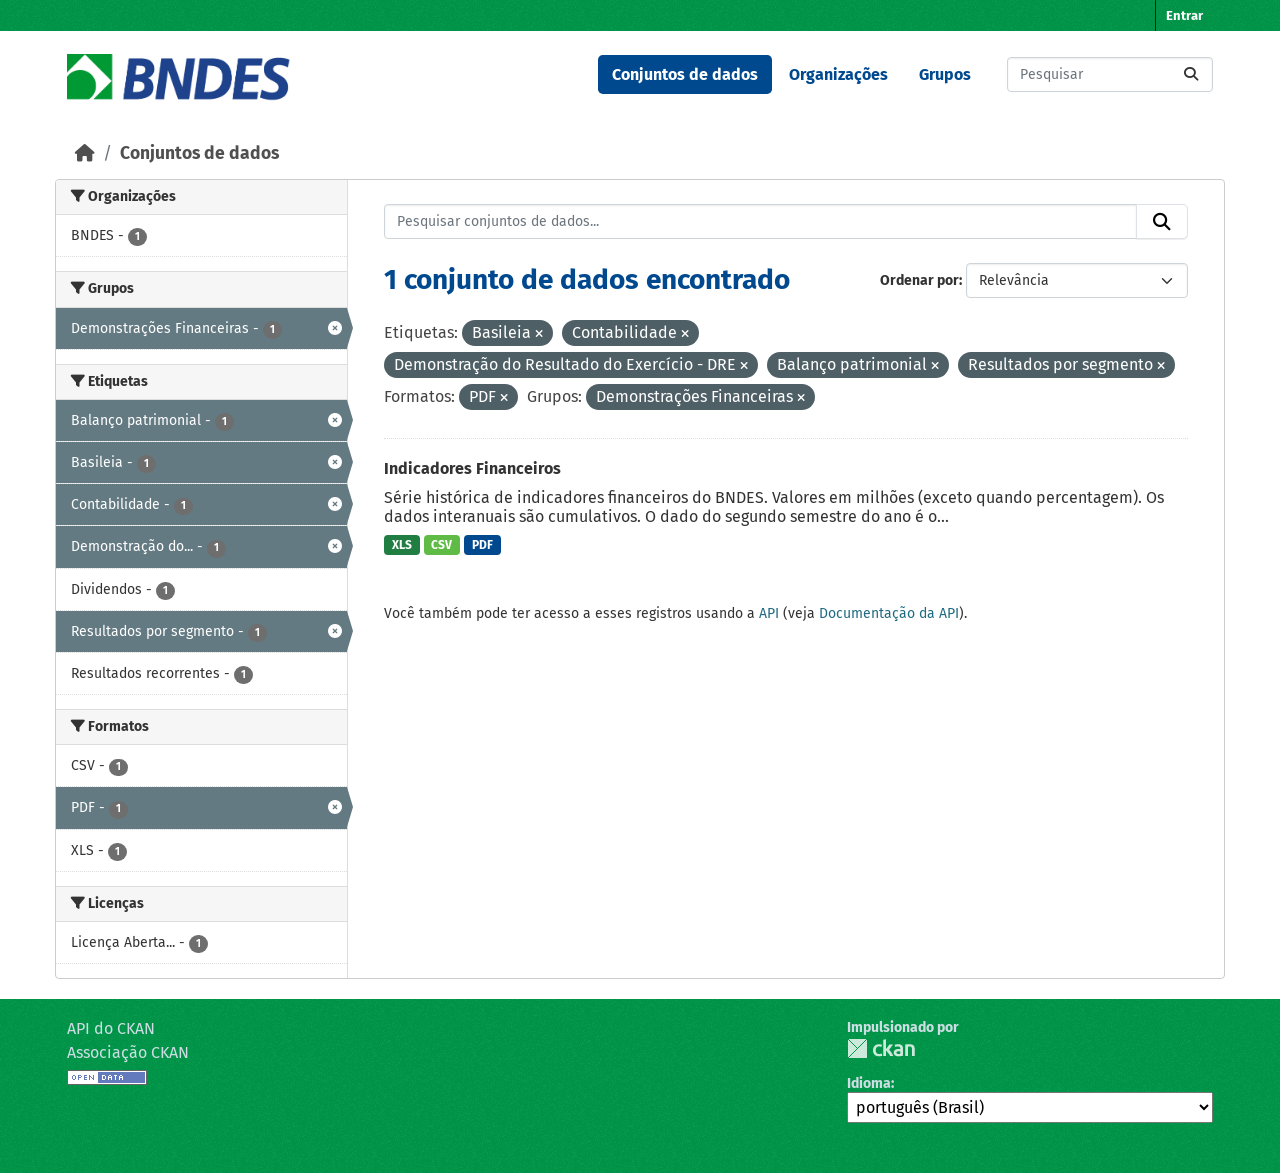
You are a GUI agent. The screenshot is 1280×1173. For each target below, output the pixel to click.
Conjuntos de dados (685, 74)
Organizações (838, 74)
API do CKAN (111, 1028)
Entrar (1184, 15)
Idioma (869, 1083)
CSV (441, 545)
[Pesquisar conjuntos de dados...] (1110, 74)
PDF (482, 545)
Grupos (945, 74)
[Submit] (1191, 74)
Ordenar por (919, 280)
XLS (402, 545)
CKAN (881, 1048)
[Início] (85, 153)
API (769, 613)
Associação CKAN (128, 1052)
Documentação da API (889, 613)
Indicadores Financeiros (472, 468)
